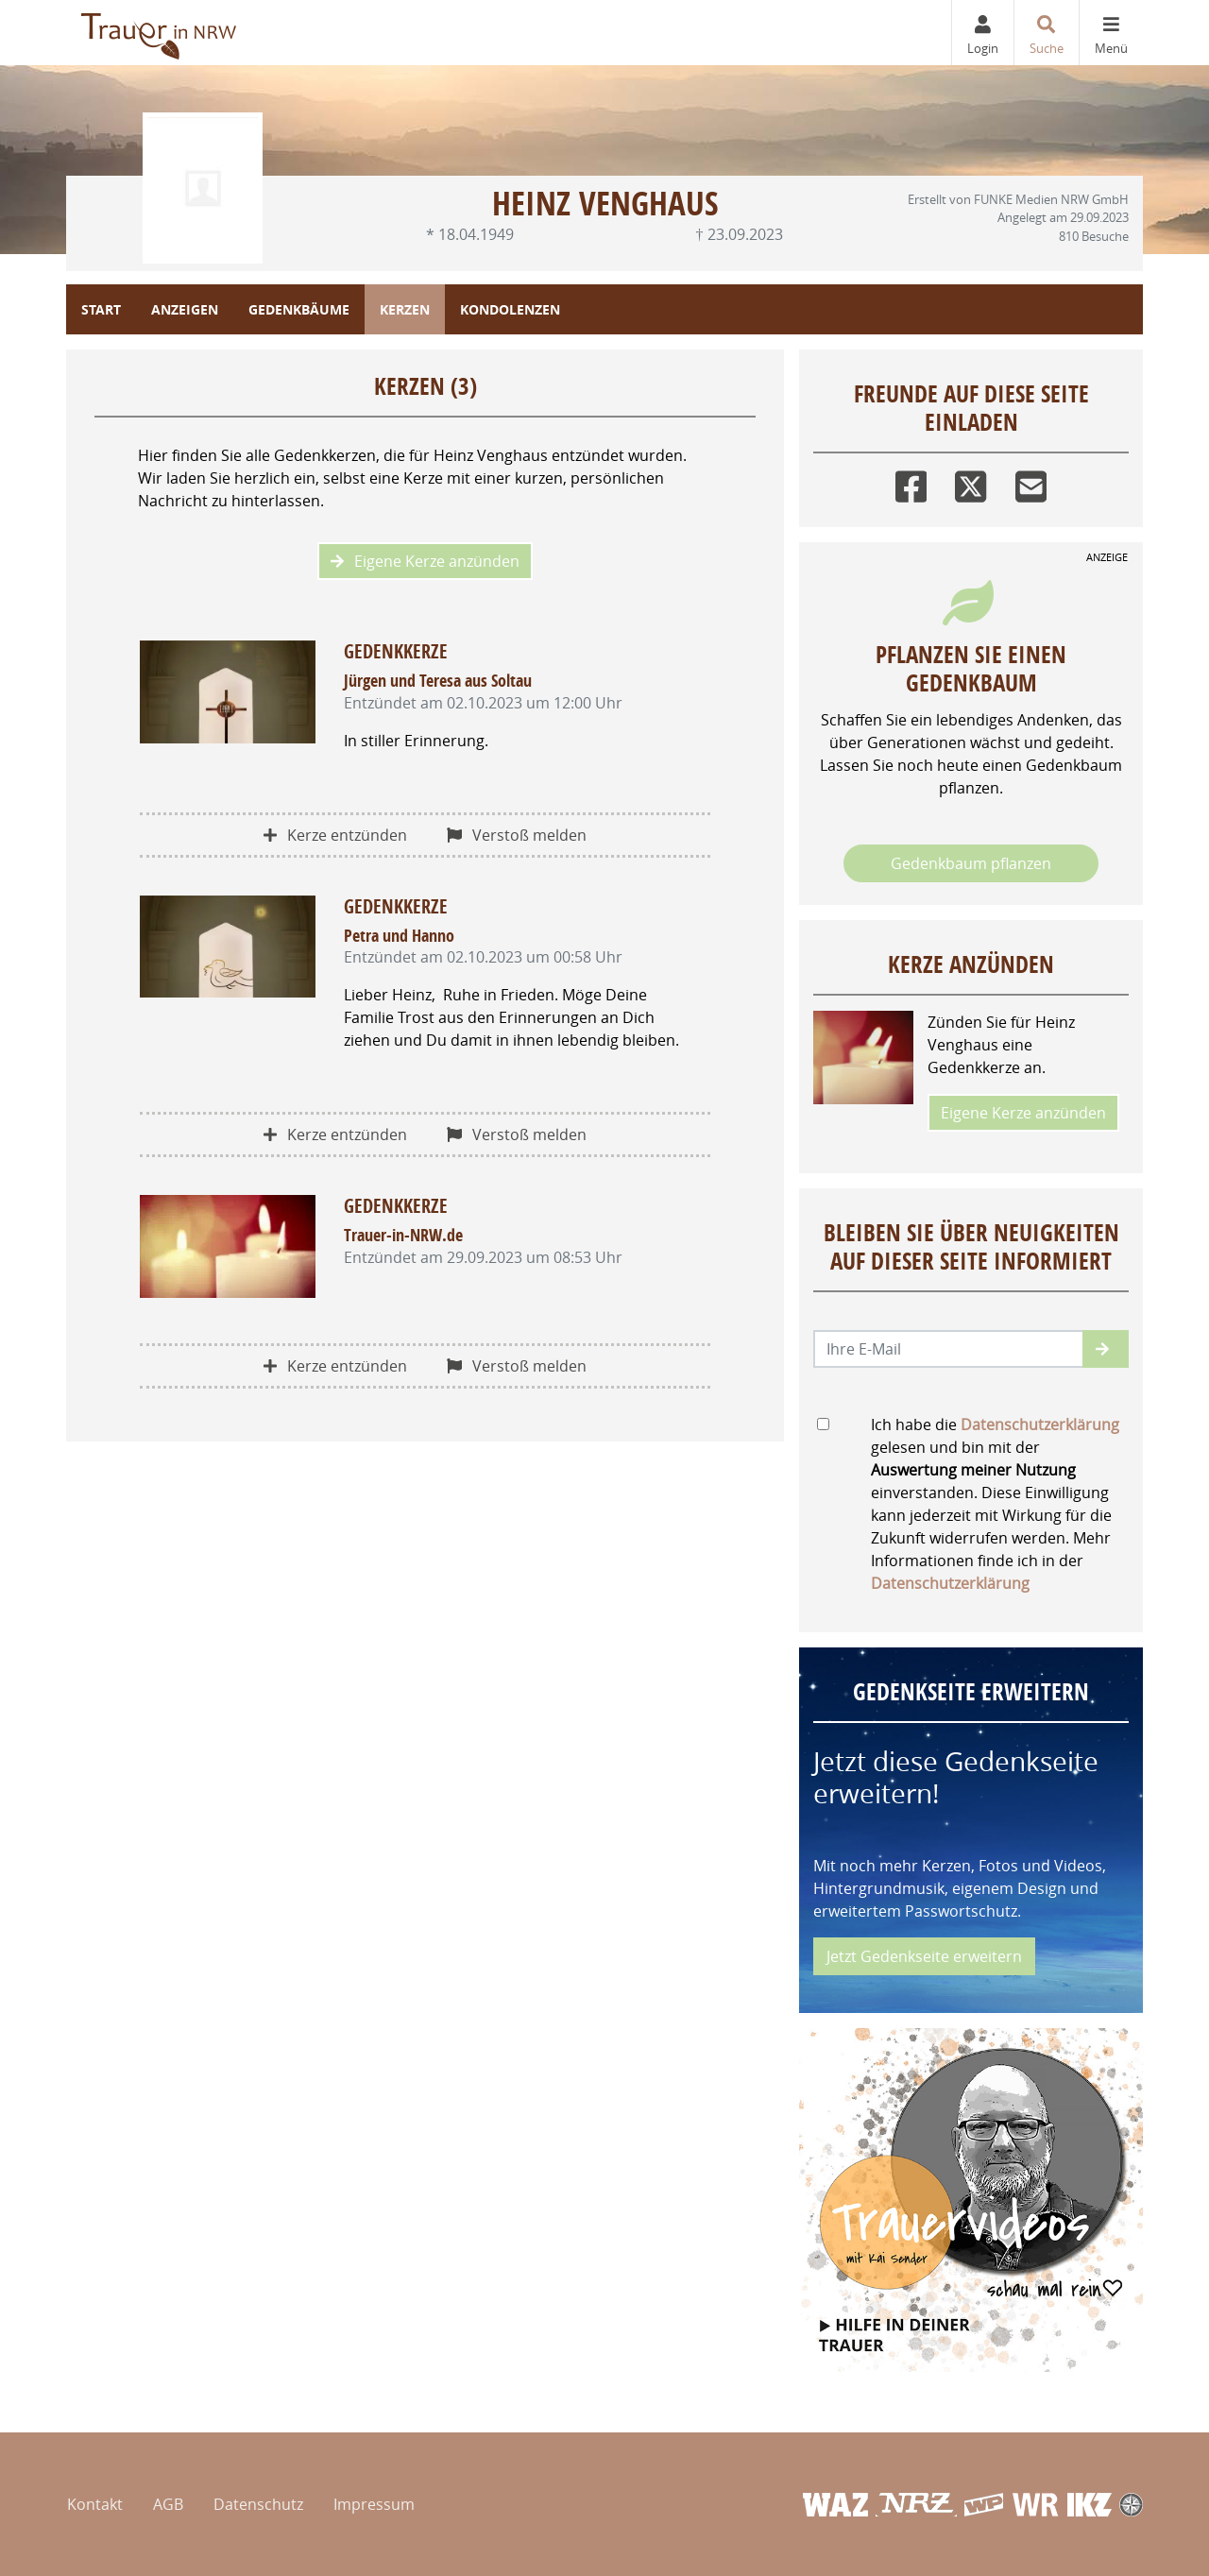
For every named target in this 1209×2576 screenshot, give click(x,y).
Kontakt (95, 2504)
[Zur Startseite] (160, 33)
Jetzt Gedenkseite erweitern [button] (924, 1956)
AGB (168, 2504)
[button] (1105, 1349)
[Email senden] (948, 1349)
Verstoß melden (517, 835)
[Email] (1031, 482)
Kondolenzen (510, 309)
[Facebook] (911, 482)
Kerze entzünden (335, 835)
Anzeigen (184, 309)
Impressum (374, 2504)
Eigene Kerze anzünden (425, 561)
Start (101, 309)
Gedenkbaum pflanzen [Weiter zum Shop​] (971, 863)
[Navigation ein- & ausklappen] (1111, 32)
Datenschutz (258, 2504)
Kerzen (405, 309)
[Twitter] (970, 482)
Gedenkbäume (298, 309)
